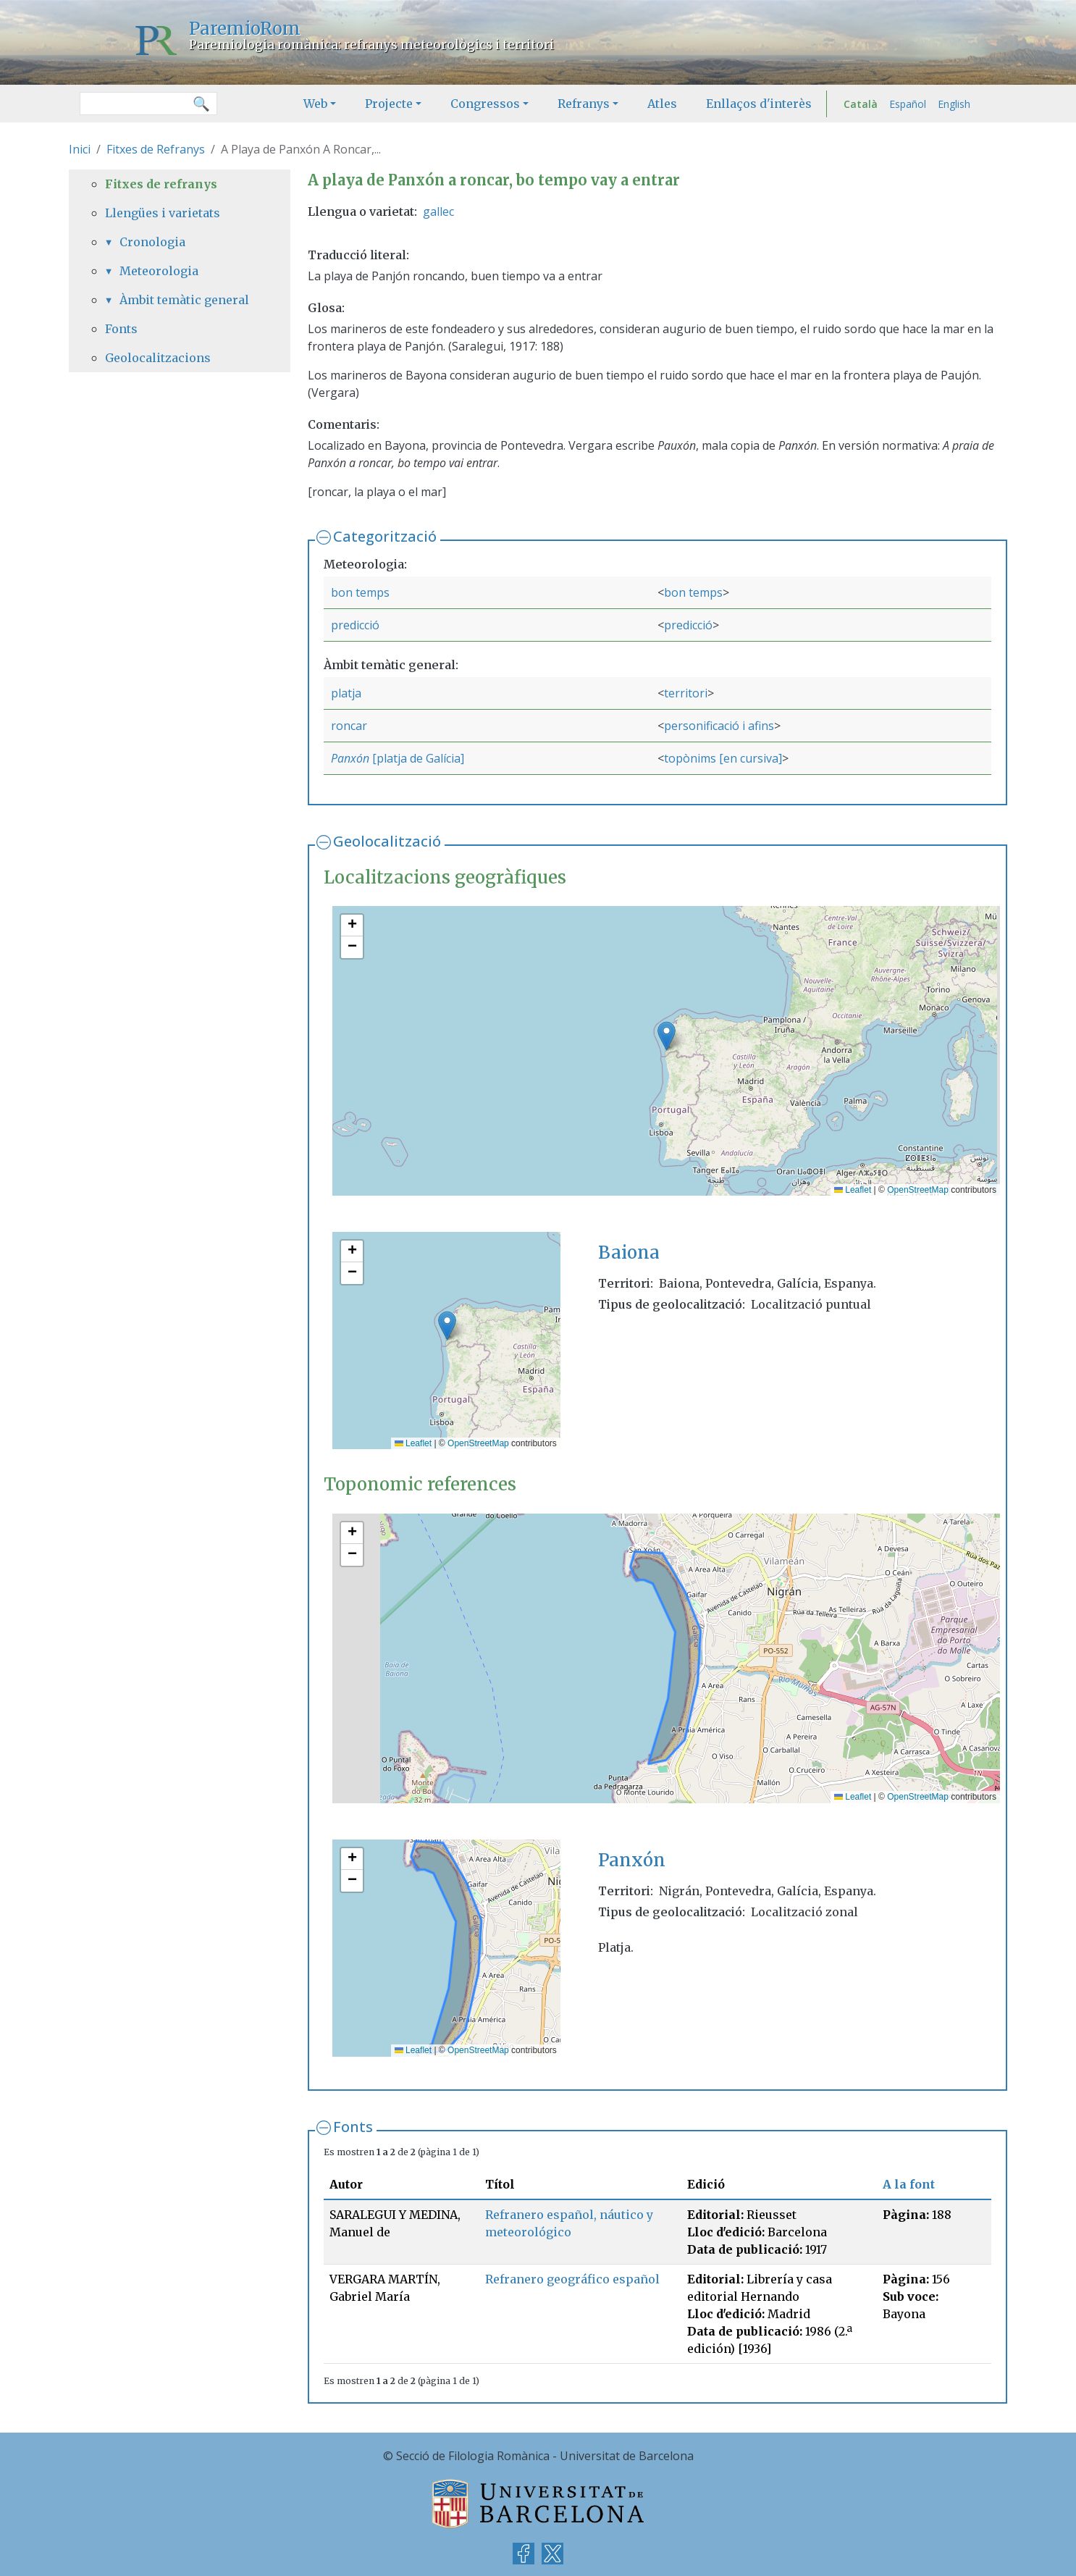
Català (861, 104)
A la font (909, 2184)
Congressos (485, 103)
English (954, 104)
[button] (666, 1036)
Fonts (353, 2126)
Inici (80, 149)
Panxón (350, 758)
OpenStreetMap (918, 1190)
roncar (349, 726)
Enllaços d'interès (759, 103)
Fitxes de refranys (161, 184)
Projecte (389, 103)
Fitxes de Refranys (155, 149)
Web (315, 103)
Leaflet (852, 1190)
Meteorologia (158, 271)
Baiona (629, 1252)
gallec (438, 211)
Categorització (385, 536)
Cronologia (152, 242)
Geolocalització (387, 841)
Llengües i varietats (162, 213)
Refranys (584, 103)
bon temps (360, 592)
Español (907, 104)
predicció (355, 625)
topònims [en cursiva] (723, 758)
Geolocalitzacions (158, 358)
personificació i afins (719, 726)
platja (346, 693)
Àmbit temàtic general (184, 300)
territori (685, 693)
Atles (662, 103)
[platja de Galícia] (416, 758)
